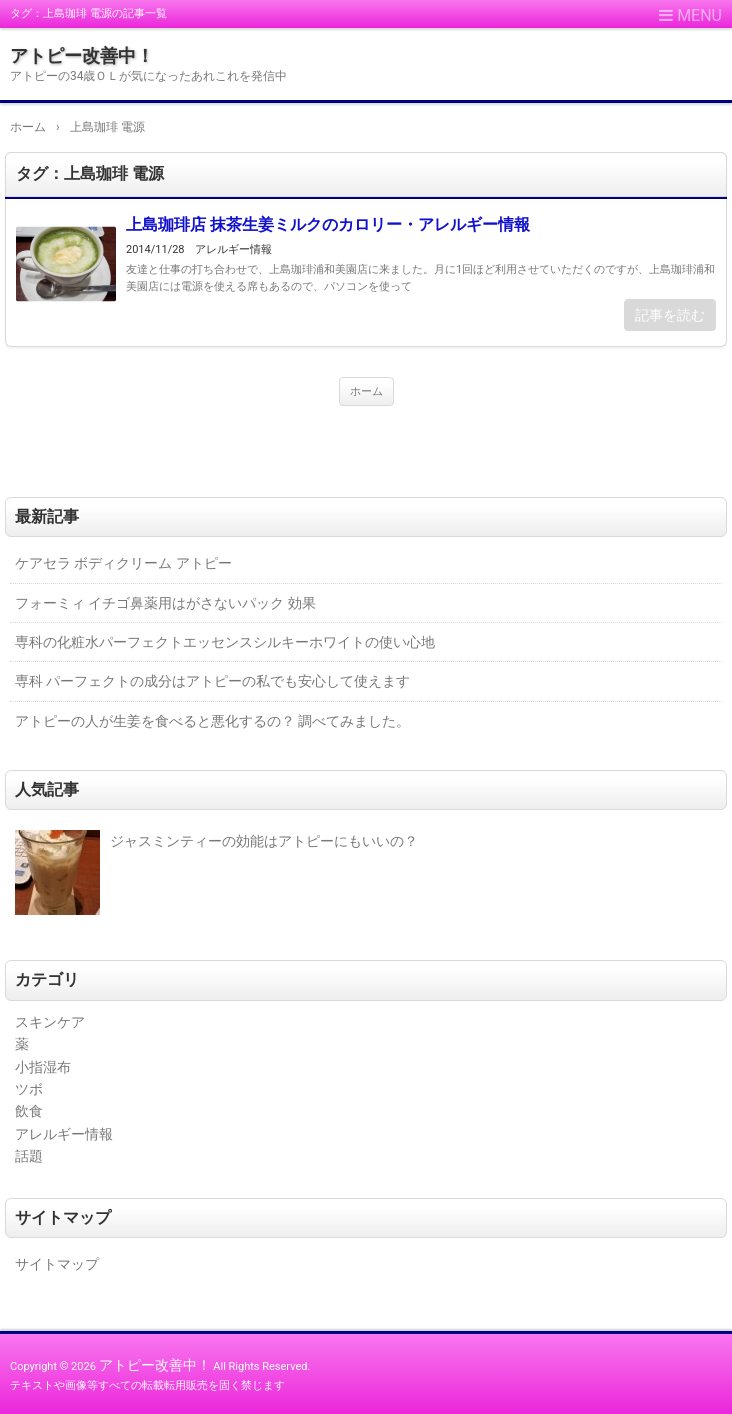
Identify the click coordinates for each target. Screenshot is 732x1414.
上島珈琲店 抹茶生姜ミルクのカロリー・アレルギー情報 (328, 224)
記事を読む (670, 315)
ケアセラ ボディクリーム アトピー (123, 563)
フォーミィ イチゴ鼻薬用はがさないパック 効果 (165, 603)
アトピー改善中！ (82, 55)
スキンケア (50, 1022)
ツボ (29, 1089)
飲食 (29, 1111)
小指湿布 (43, 1067)
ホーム (366, 391)
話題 (29, 1156)
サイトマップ (57, 1264)
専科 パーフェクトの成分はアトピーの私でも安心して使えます (212, 681)
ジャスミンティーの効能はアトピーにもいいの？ (264, 841)
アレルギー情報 (233, 249)
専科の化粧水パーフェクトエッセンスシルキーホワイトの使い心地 (225, 642)
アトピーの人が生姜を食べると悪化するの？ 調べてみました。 (212, 721)
